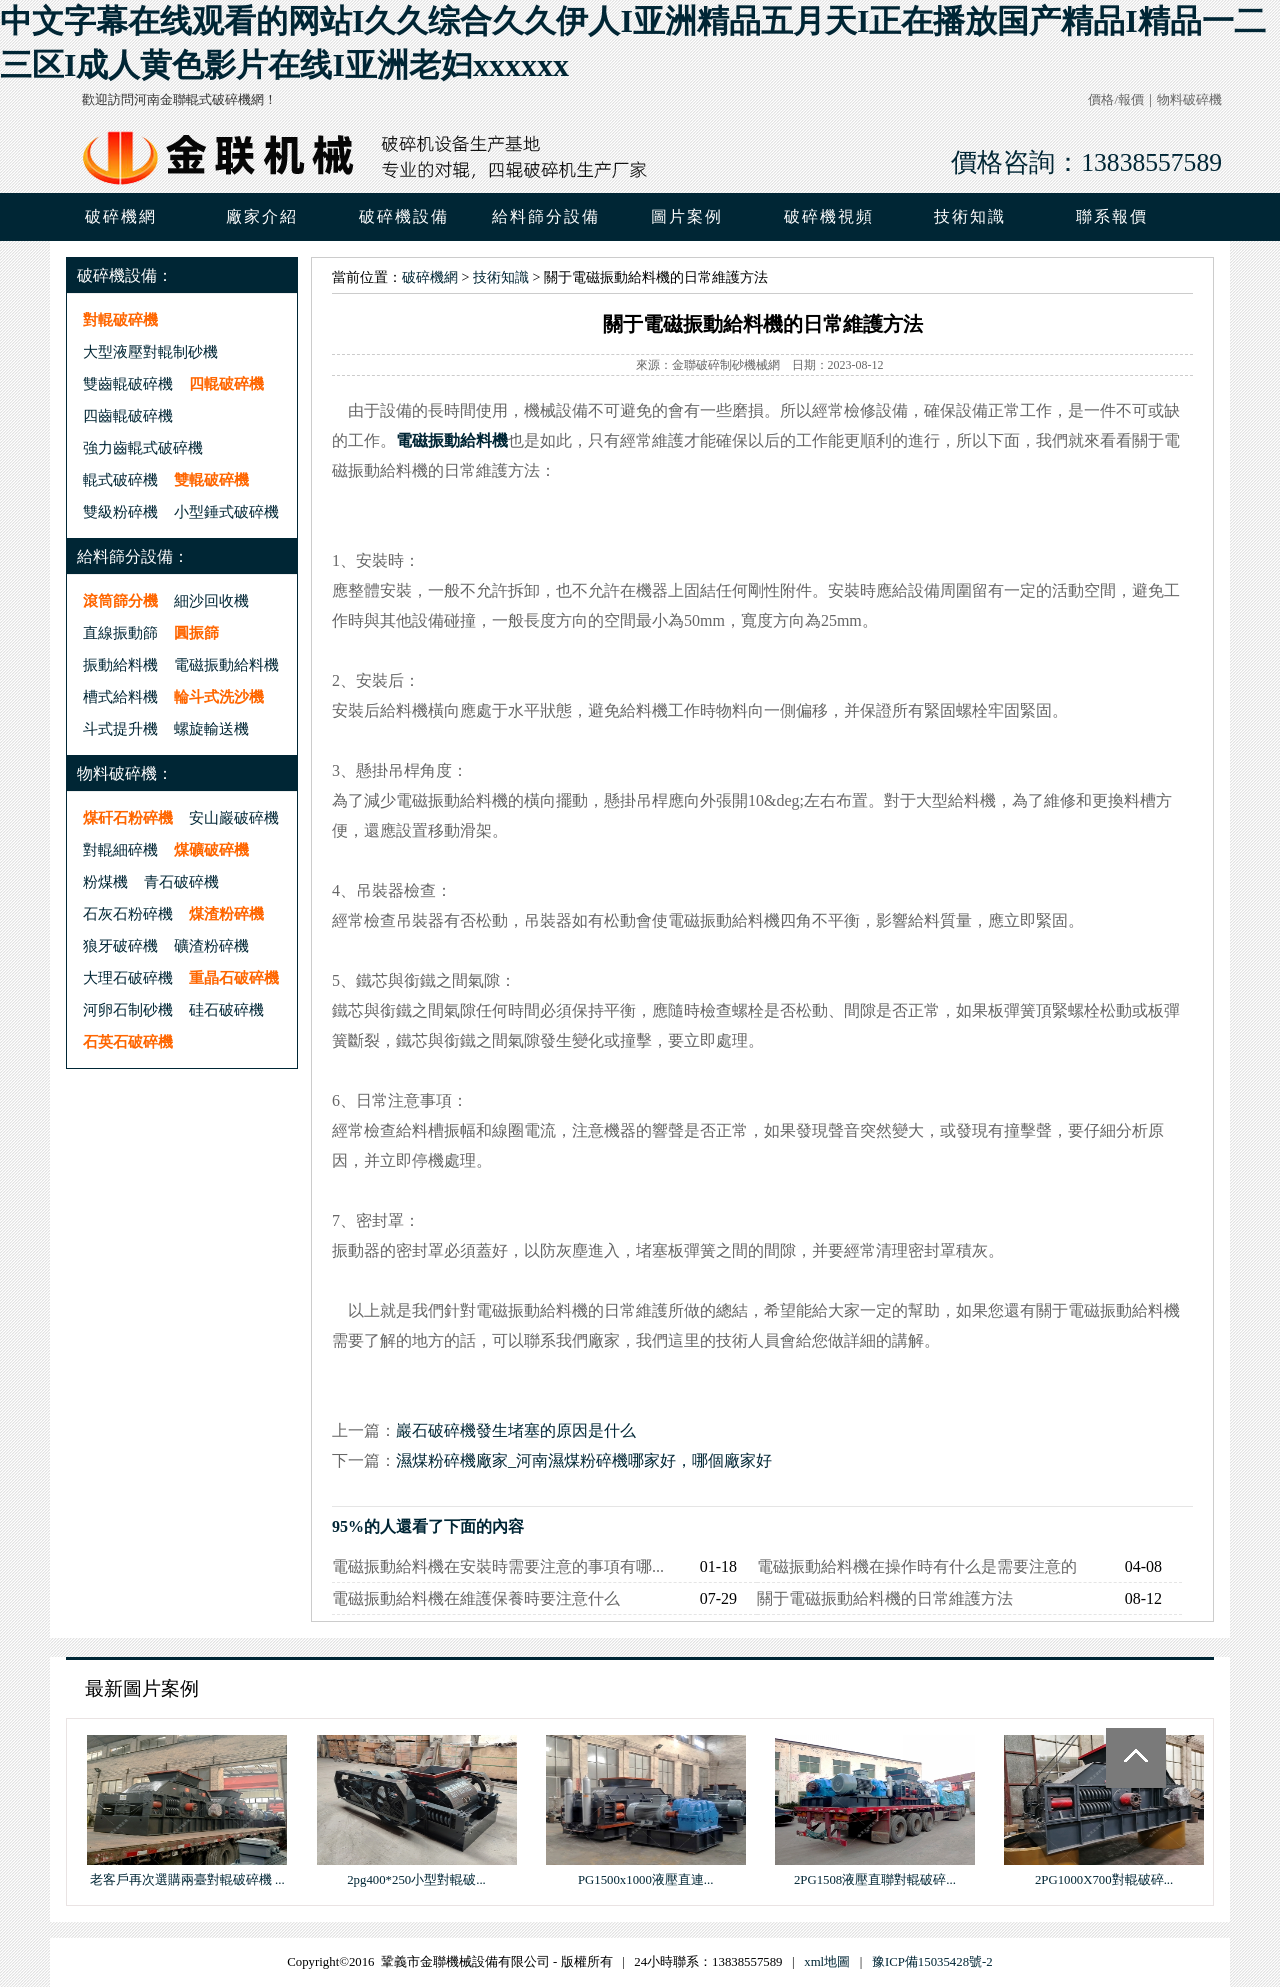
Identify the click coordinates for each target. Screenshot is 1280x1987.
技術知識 (501, 277)
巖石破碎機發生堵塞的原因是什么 (516, 1430)
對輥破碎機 (120, 319)
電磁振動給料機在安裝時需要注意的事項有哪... (498, 1566)
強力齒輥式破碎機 (143, 447)
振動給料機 (120, 664)
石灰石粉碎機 (128, 913)
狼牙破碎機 (120, 945)
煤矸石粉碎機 (128, 817)
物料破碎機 (1189, 100)
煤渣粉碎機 (226, 913)
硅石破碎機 (226, 1009)
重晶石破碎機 (234, 977)
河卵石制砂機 (128, 1009)
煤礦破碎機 (211, 849)
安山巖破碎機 (234, 817)
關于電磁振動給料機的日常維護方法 (885, 1598)
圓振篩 (196, 632)
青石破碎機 (181, 881)
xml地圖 (827, 1962)
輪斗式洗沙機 (219, 696)
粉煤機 (105, 881)
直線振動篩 (120, 632)
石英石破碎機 (128, 1041)
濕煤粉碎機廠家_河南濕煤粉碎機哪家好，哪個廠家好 (584, 1460)
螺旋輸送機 (211, 728)
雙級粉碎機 (120, 511)
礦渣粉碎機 (211, 945)
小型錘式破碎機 (226, 511)
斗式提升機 (120, 728)
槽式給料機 (120, 696)
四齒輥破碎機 (128, 415)
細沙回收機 (211, 600)
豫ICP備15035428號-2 (932, 1962)
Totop (1136, 1758)
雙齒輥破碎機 (128, 383)
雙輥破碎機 (211, 479)
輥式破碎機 (120, 479)
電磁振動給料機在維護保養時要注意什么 (476, 1598)
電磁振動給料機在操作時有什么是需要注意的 (917, 1566)
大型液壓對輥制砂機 (150, 351)
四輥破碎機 (226, 383)
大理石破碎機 (128, 977)
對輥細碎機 (120, 849)
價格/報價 (1116, 100)
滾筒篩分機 (120, 600)
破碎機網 (121, 216)
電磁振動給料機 (226, 664)
